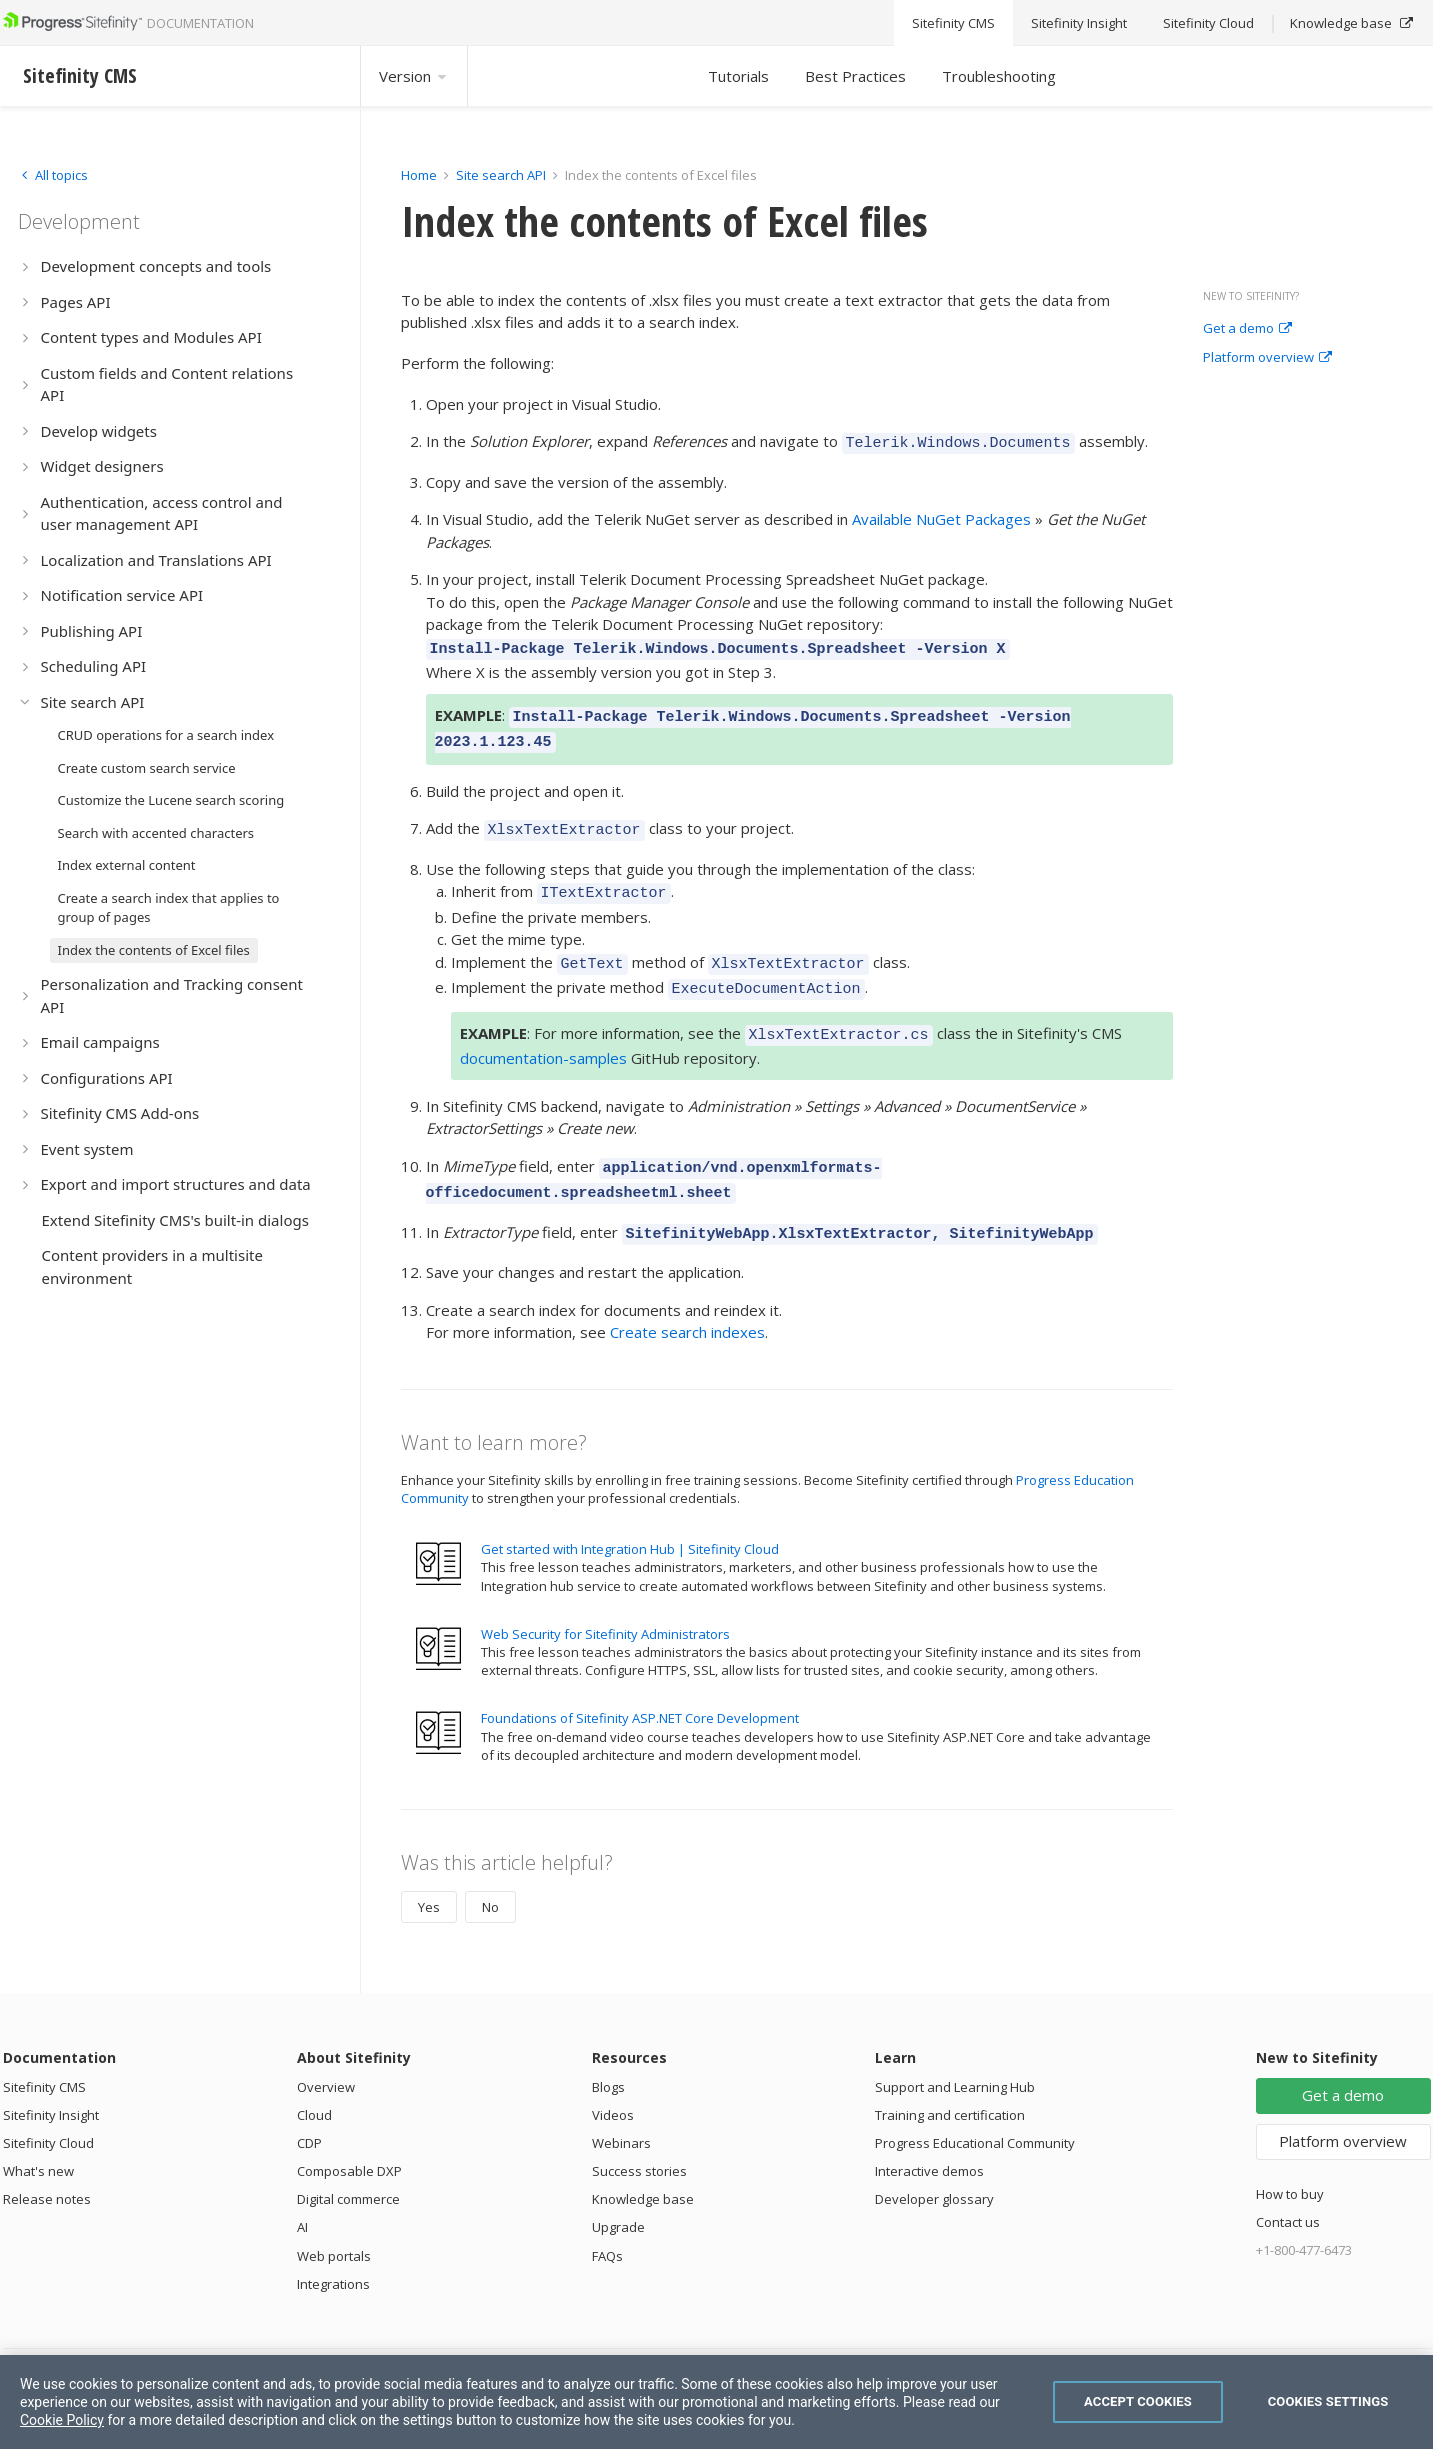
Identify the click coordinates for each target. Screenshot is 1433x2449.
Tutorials (738, 76)
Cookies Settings (1328, 2401)
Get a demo (1247, 329)
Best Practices (855, 76)
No (490, 1871)
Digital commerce (348, 2163)
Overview (326, 2051)
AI (302, 2191)
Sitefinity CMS (44, 2051)
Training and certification (950, 2079)
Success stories (639, 2135)
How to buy (1290, 2158)
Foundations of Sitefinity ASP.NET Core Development (640, 1682)
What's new (38, 2135)
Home (419, 175)
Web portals (334, 2220)
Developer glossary (934, 2163)
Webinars (621, 2107)
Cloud (314, 2079)
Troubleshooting (999, 76)
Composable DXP (349, 2135)
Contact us (1288, 2186)
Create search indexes (687, 1296)
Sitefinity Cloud (48, 2107)
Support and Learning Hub (955, 2051)
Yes (429, 1871)
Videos (613, 2079)
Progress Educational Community (975, 2107)
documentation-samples (543, 1031)
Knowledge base (643, 2163)
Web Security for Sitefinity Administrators (605, 1598)
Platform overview (1267, 358)
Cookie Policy (62, 2420)
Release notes (47, 2163)
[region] (716, 2402)
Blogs (608, 2051)
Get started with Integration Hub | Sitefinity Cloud (630, 1513)
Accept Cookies (1138, 2401)
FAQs (607, 2220)
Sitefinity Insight (51, 2079)
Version (414, 76)
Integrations (333, 2248)
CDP (309, 2107)
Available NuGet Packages (941, 516)
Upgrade (618, 2191)
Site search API (501, 175)
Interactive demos (929, 2135)
